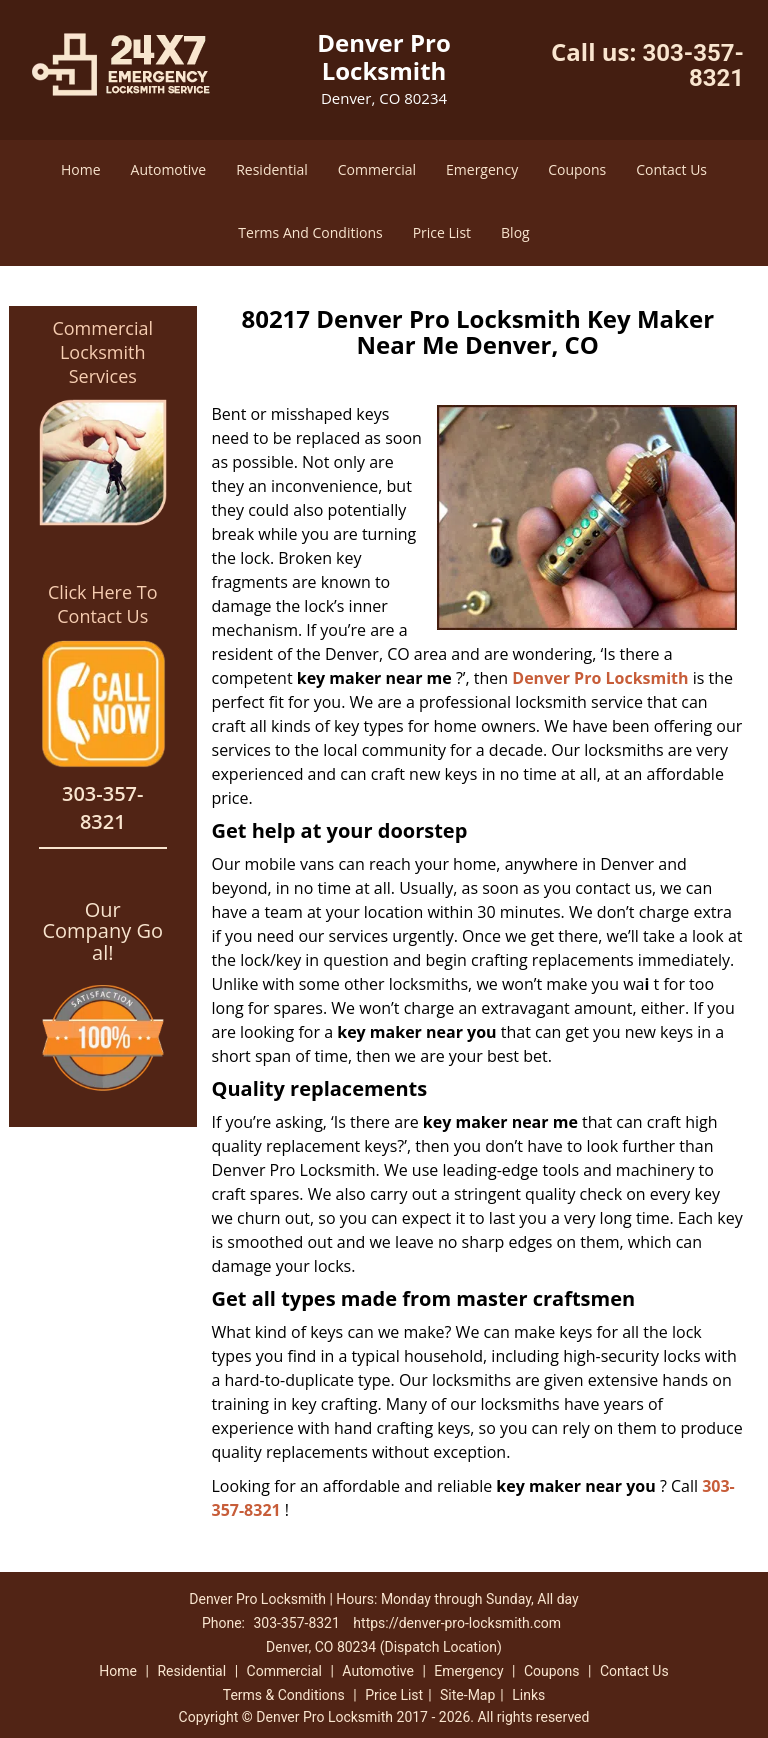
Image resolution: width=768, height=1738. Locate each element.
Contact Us (671, 169)
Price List (442, 232)
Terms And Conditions (310, 232)
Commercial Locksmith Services (102, 352)
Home (81, 169)
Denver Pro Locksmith (600, 678)
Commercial (377, 169)
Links (528, 1695)
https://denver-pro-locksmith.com (457, 1623)
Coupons (577, 169)
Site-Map (467, 1695)
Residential (272, 169)
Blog (515, 232)
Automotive (169, 169)
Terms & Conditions (284, 1695)
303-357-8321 (693, 65)
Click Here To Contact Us (102, 604)
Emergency (482, 169)
